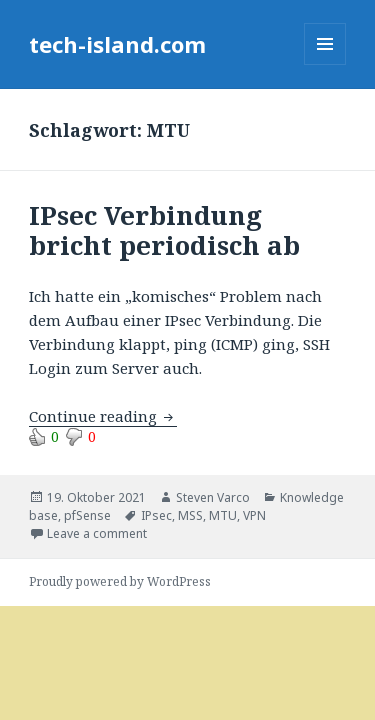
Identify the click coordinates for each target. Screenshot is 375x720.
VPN (254, 515)
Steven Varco (213, 497)
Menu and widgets (325, 64)
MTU (223, 515)
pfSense (87, 515)
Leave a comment (97, 533)
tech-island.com (117, 44)
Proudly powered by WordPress (120, 581)
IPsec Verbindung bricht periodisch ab (164, 230)
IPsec (156, 515)
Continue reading (103, 416)
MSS (190, 515)
